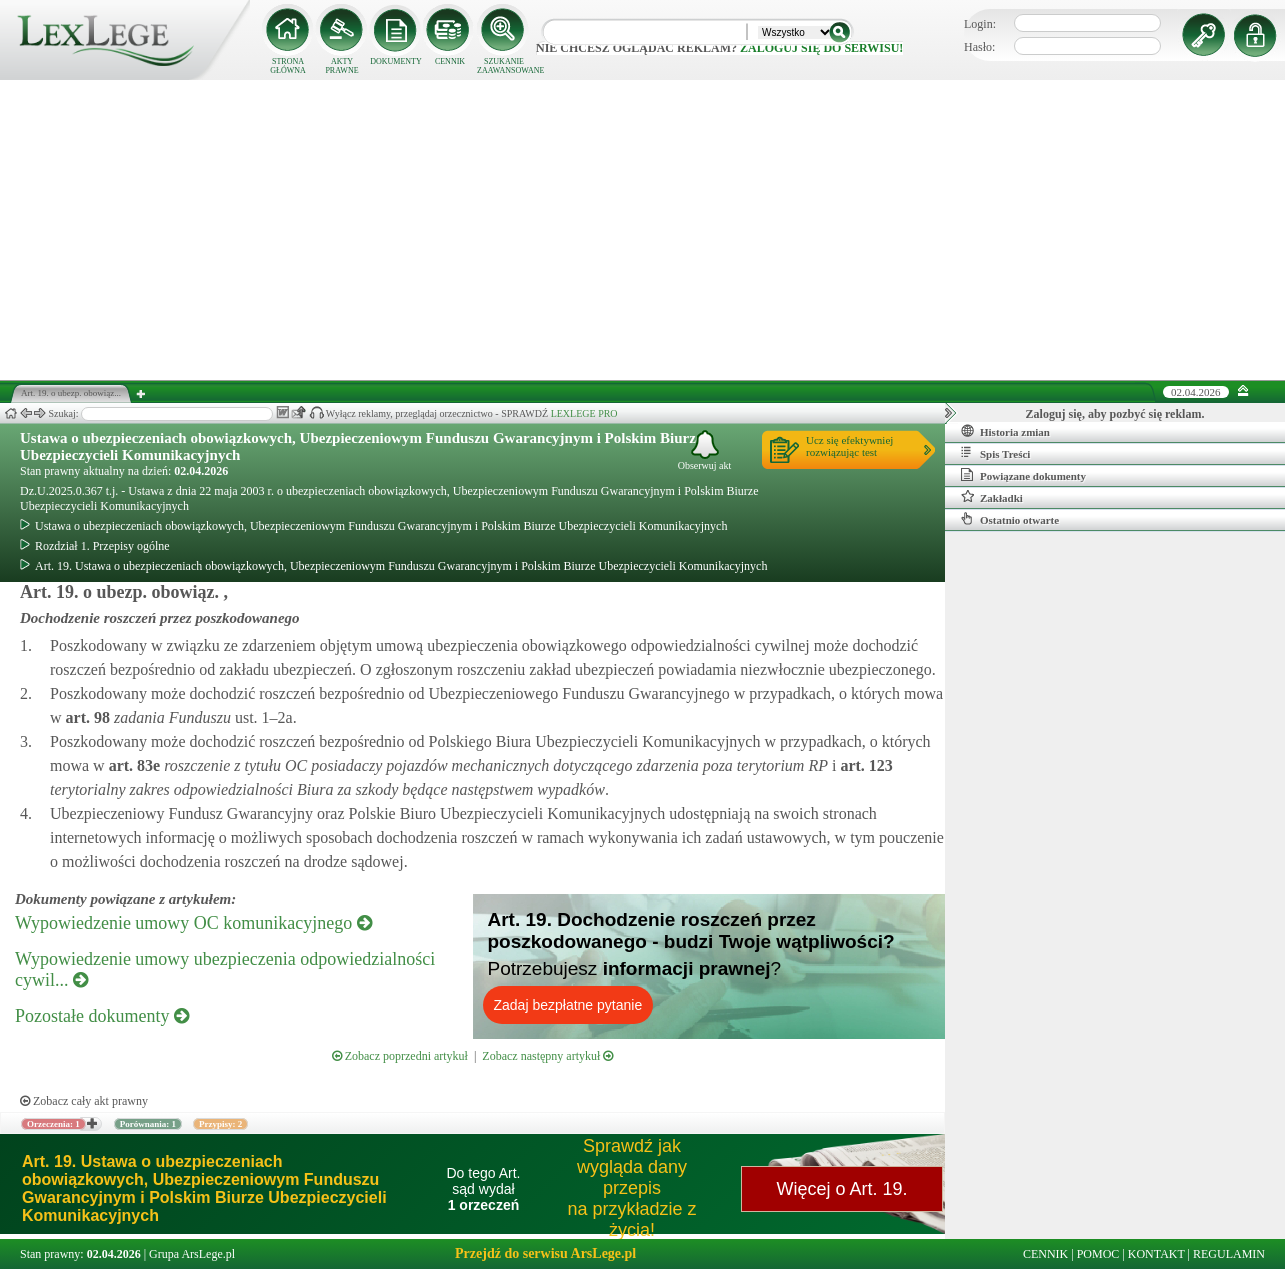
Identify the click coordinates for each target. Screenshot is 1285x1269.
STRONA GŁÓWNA (288, 66)
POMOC (1098, 1254)
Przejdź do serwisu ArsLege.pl (545, 1253)
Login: (980, 24)
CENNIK (450, 61)
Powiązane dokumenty (1023, 475)
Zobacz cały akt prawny (84, 1101)
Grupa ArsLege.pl (192, 1254)
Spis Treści (995, 453)
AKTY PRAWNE (341, 66)
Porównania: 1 (148, 1124)
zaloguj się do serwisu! (821, 48)
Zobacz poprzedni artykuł (400, 1056)
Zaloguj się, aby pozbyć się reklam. (1115, 414)
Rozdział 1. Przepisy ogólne (95, 546)
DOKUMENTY (396, 61)
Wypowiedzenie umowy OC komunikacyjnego (193, 923)
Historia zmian (1005, 431)
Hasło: (979, 47)
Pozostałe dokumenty (102, 1016)
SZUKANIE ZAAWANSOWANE (504, 66)
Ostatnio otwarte (1010, 519)
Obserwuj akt (705, 450)
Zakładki (992, 497)
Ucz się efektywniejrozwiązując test (849, 446)
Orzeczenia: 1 (53, 1124)
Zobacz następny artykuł (547, 1056)
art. (86, 717)
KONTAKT (1156, 1254)
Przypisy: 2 (220, 1124)
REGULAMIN (1229, 1254)
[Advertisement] (643, 230)
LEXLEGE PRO (584, 413)
